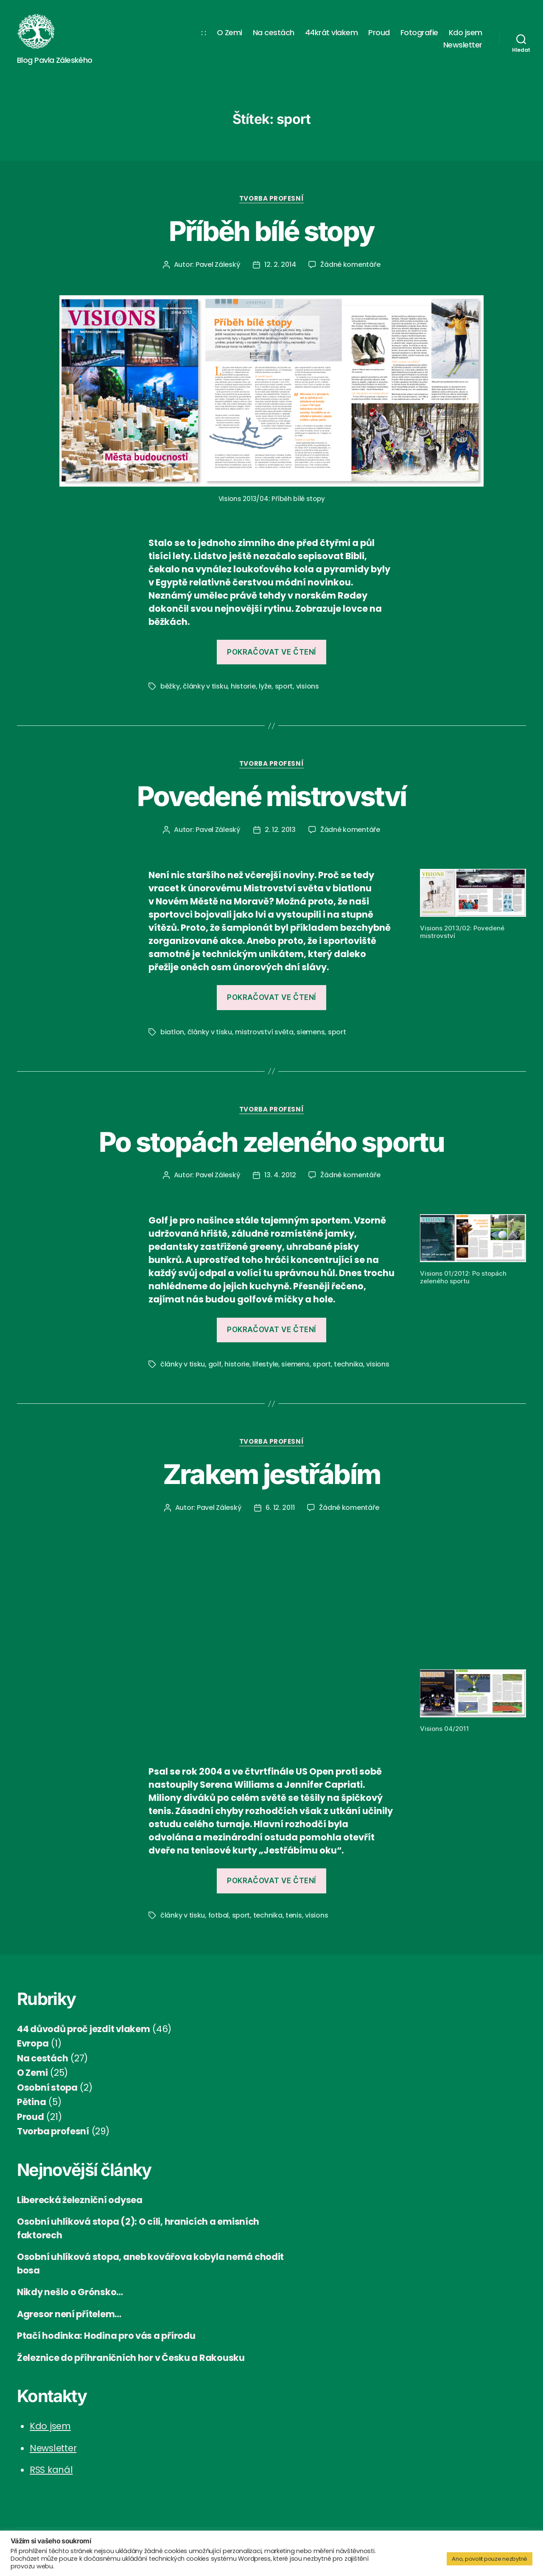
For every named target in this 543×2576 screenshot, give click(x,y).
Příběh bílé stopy (272, 231)
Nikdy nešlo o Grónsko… (70, 2292)
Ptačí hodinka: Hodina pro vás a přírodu (106, 2336)
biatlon (172, 1032)
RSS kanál (51, 2470)
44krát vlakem (331, 32)
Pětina (31, 2102)
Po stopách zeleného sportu (271, 1142)
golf (214, 1364)
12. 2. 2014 (280, 264)
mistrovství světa (264, 1032)
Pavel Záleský (218, 264)
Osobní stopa (47, 2087)
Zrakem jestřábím (271, 1474)
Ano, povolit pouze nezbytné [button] (489, 2559)
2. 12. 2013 (280, 829)
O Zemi (229, 32)
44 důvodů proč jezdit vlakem (83, 2029)
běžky (170, 686)
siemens (311, 1032)
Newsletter (462, 45)
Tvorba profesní (271, 199)
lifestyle (265, 1364)
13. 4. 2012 (280, 1175)
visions (307, 686)
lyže (265, 686)
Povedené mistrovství (271, 796)
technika (348, 1364)
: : (203, 32)
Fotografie (419, 32)
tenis (293, 1915)
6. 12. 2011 (280, 1507)
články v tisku (205, 686)
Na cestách (273, 32)
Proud (379, 32)
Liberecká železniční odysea (80, 2200)
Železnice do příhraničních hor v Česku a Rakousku (131, 2358)
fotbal (218, 1915)
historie (243, 686)
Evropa (32, 2043)
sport (284, 686)
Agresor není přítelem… (69, 2314)
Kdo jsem (465, 32)
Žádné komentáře (350, 264)
